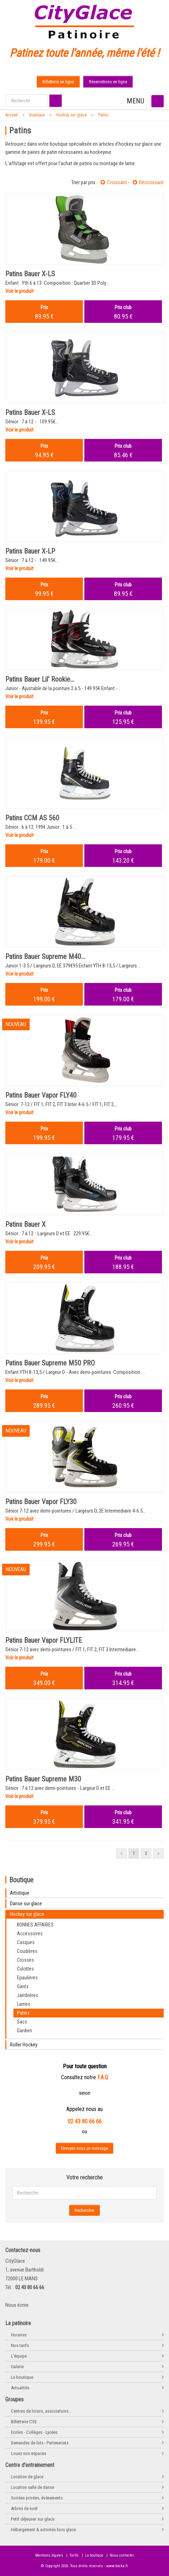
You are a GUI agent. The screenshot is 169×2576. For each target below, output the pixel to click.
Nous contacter (122, 2555)
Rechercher (84, 2210)
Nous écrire (17, 2305)
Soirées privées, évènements (37, 2497)
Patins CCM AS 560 (32, 818)
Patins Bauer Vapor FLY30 (41, 1501)
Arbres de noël (24, 2508)
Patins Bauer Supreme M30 (43, 1779)
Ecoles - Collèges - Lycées (34, 2432)
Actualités (20, 2387)
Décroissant (148, 182)
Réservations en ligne (108, 81)
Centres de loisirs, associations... (41, 2411)
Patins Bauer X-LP (30, 551)
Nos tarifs (20, 2345)
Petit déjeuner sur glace (32, 2519)
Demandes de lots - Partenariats (39, 2442)
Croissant (114, 182)
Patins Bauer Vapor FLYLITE (43, 1640)
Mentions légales (49, 2555)
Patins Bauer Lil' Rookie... (39, 679)
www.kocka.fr (117, 2566)
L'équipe (19, 2356)
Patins (103, 115)
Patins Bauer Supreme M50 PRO (50, 1363)
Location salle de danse (32, 2487)
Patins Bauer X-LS (30, 274)
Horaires (18, 2334)
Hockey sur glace (71, 115)
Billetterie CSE (24, 2421)
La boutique (22, 2377)
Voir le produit (19, 291)
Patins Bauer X (25, 1224)
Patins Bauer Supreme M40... (45, 956)
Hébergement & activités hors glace (43, 2529)
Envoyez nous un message (84, 2148)
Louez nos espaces (28, 2453)
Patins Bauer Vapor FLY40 (41, 1095)
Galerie (17, 2366)
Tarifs (74, 2555)
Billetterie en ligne (58, 81)
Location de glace (27, 2476)
